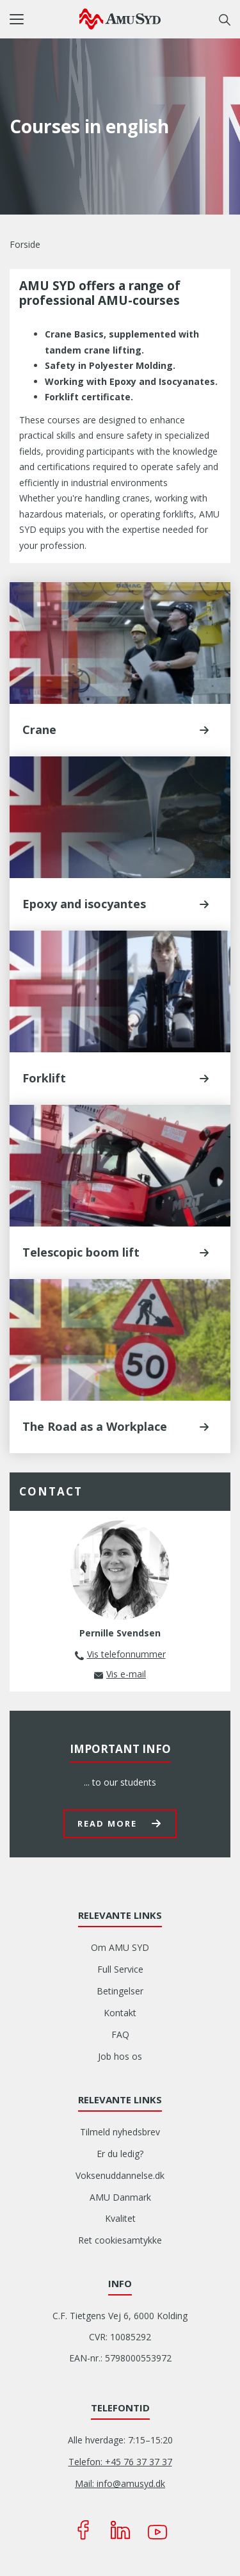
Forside (25, 244)
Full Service (120, 1969)
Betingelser (120, 1991)
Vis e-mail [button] (126, 1674)
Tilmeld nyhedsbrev (120, 2132)
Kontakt (120, 2013)
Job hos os (120, 2056)
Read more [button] (107, 1823)
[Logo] (120, 18)
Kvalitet (120, 2218)
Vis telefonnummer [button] (126, 1654)
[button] (44, 19)
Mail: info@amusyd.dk (120, 2483)
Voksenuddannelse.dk (120, 2175)
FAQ (120, 2034)
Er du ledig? (120, 2154)
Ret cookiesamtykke (120, 2240)
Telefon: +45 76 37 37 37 (120, 2462)
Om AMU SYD (120, 1947)
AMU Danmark (120, 2197)
